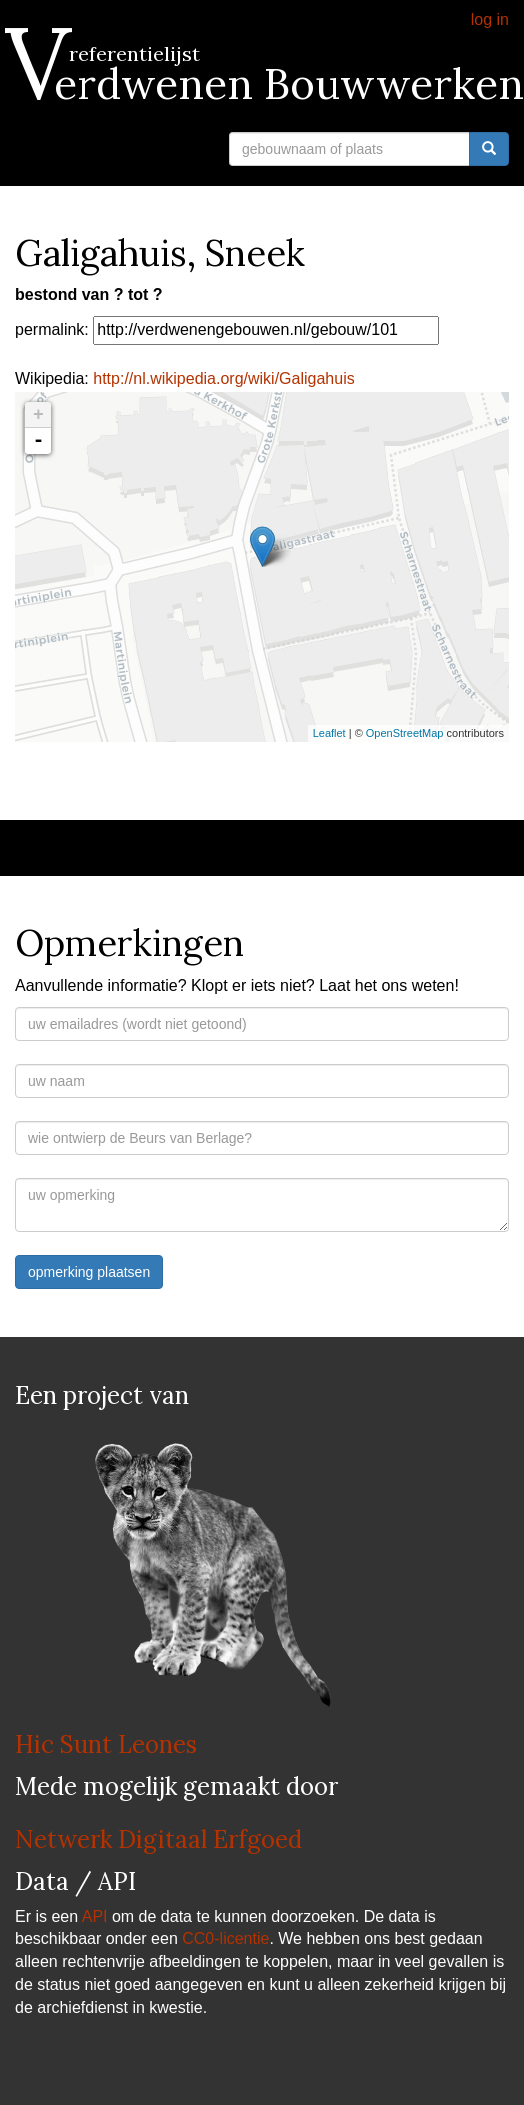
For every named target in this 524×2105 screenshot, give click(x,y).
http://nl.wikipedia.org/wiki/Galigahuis (223, 378)
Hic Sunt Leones (106, 1744)
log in (490, 19)
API (95, 1916)
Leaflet (329, 733)
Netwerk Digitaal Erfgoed (158, 1839)
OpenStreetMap (405, 733)
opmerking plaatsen (89, 1272)
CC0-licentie (225, 1938)
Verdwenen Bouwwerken (269, 84)
